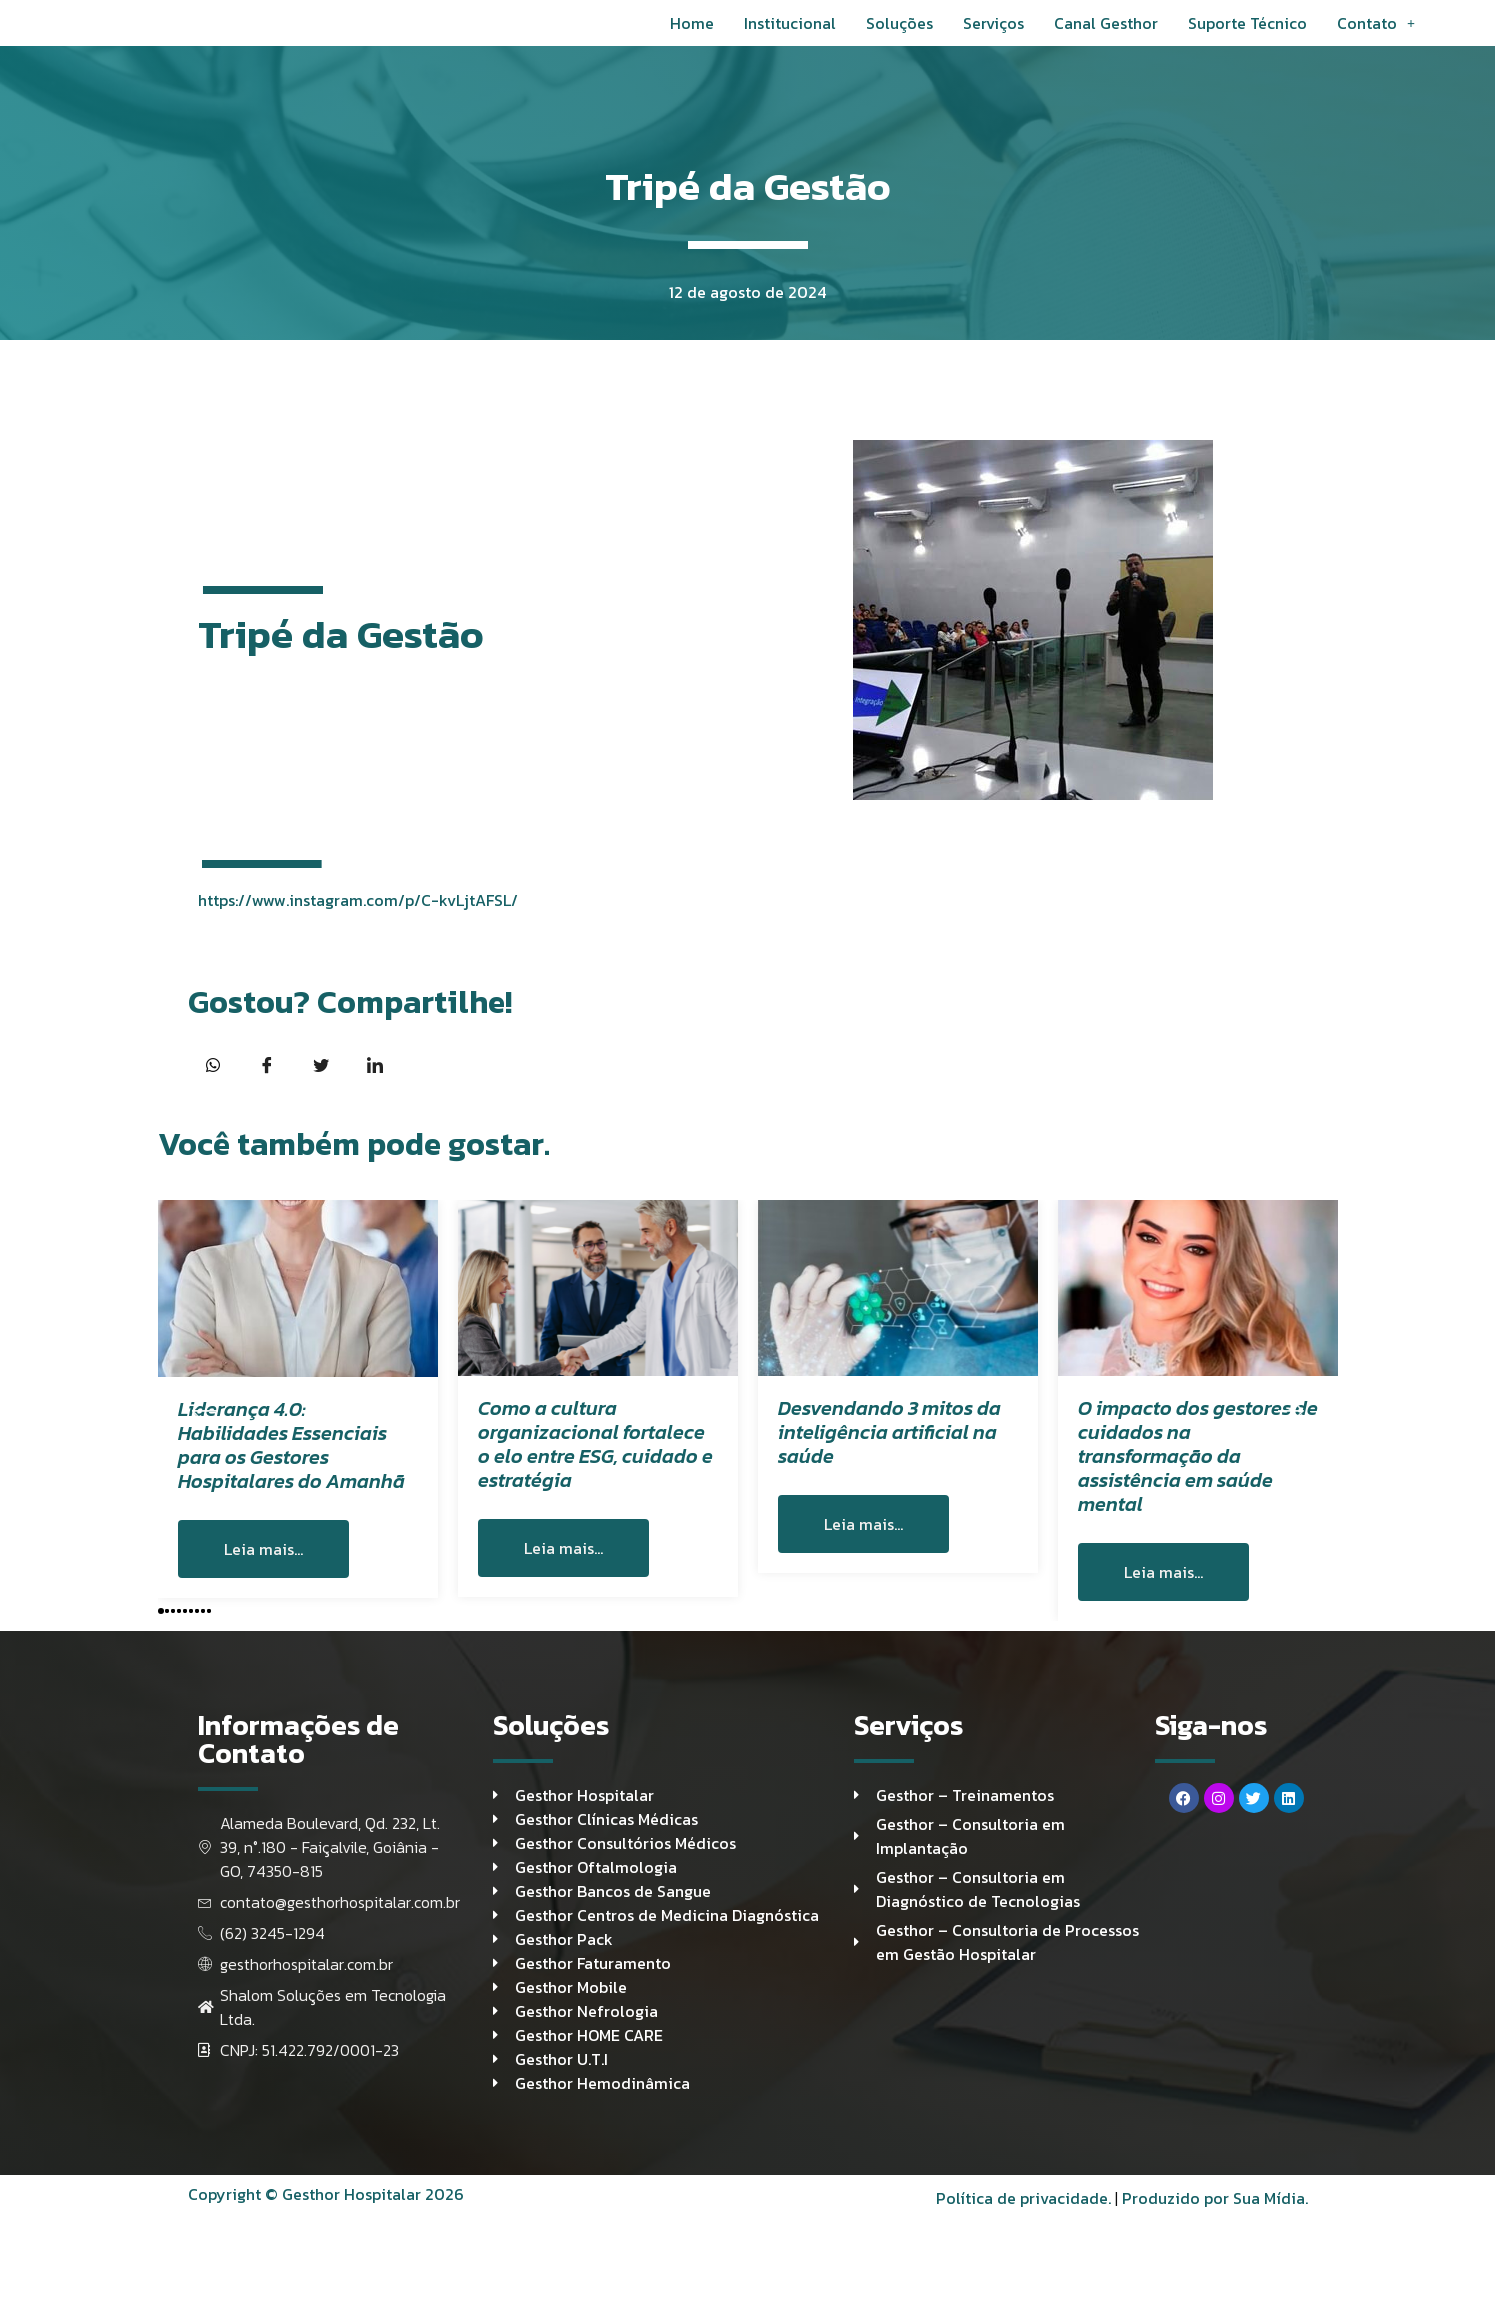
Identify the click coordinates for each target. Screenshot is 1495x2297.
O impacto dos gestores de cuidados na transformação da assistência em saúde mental (1198, 1491)
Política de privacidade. (1023, 2252)
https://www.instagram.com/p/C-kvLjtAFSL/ (358, 935)
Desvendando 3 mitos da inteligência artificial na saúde (889, 1467)
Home (692, 41)
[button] (203, 1446)
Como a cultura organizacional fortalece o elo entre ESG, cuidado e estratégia (595, 1479)
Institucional (790, 41)
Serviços (993, 41)
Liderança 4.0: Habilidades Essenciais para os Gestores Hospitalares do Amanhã (291, 1480)
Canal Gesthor (1106, 41)
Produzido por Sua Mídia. (1215, 2252)
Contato (1376, 41)
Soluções (899, 41)
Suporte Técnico (1247, 41)
